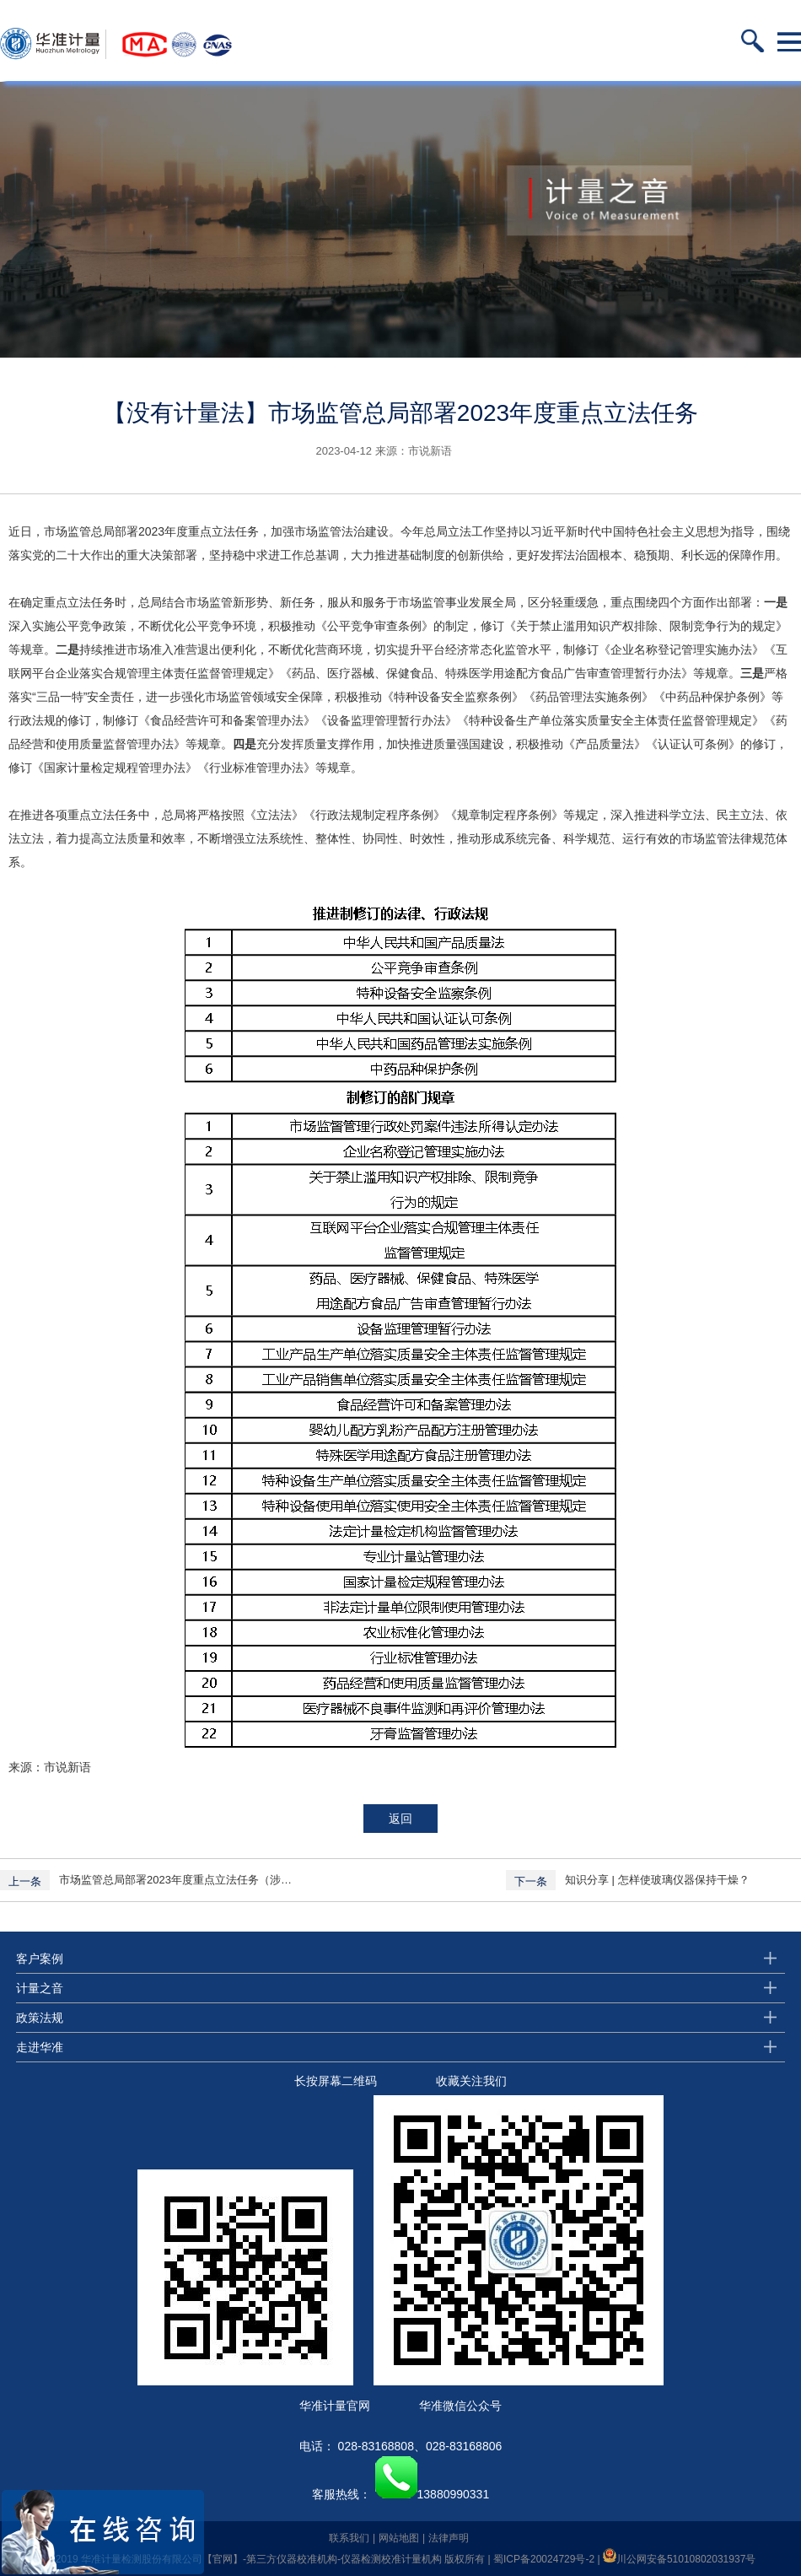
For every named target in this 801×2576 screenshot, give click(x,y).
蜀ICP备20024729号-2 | (548, 2559)
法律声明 (448, 2538)
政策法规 (39, 2017)
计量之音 (39, 1988)
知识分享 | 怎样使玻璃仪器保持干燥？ (657, 1879)
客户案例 (39, 1958)
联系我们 (349, 2538)
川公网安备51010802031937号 (679, 2559)
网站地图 (399, 2538)
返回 (400, 1818)
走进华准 (39, 2047)
